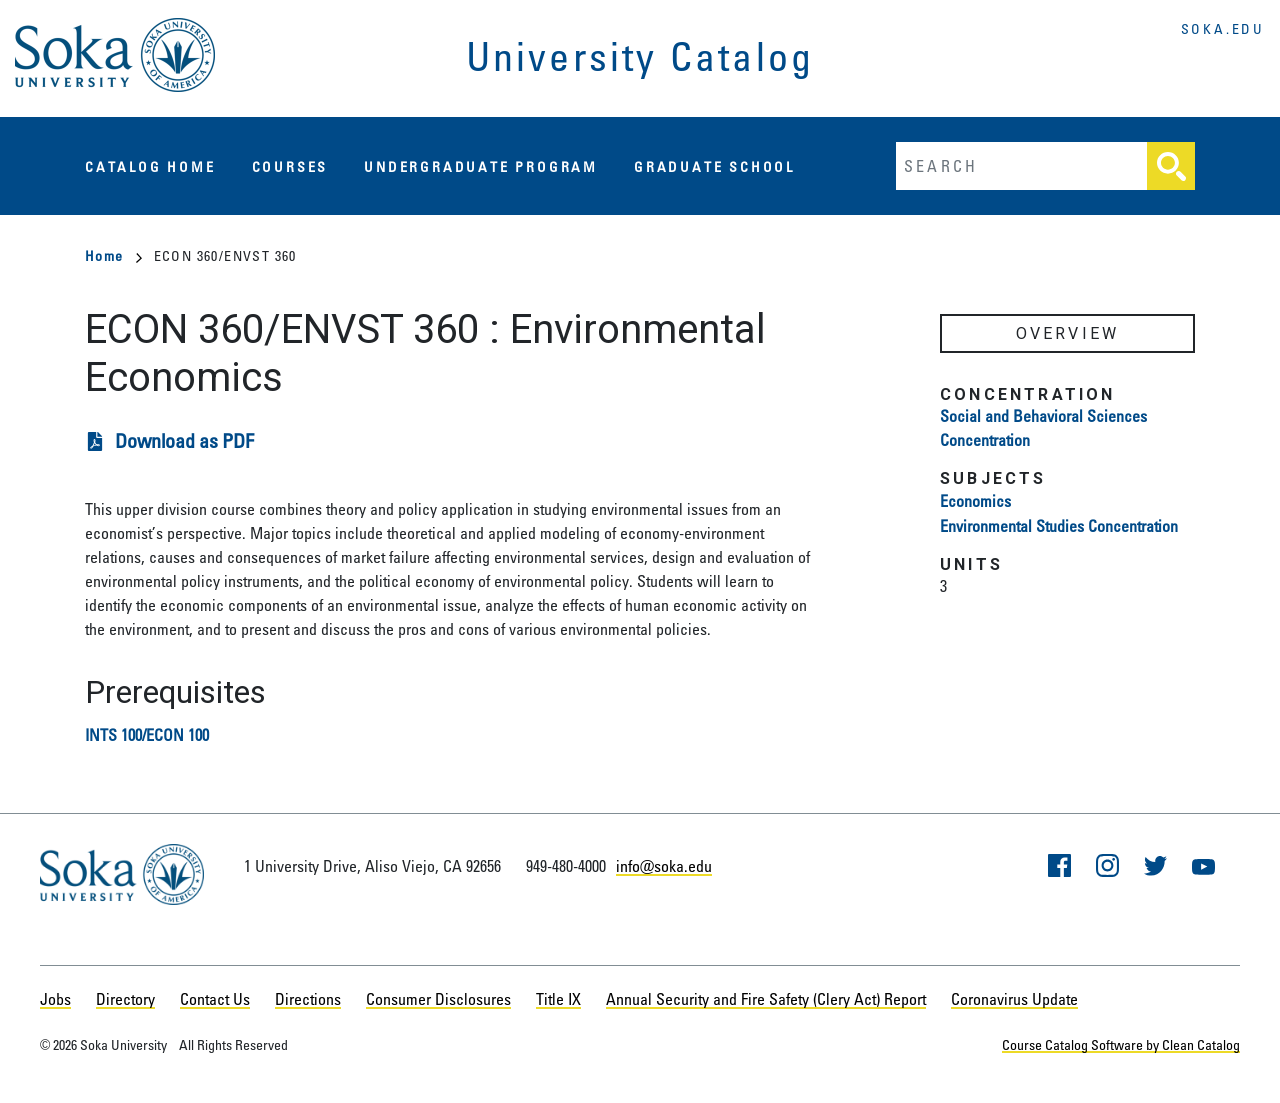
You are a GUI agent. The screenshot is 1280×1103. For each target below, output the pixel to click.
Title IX (558, 999)
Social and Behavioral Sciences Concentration (1043, 428)
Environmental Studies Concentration (1059, 526)
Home (113, 255)
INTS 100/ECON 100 (147, 735)
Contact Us (215, 999)
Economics (975, 501)
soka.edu (1223, 28)
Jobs (55, 999)
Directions (308, 999)
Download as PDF (184, 440)
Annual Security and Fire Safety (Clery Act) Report (766, 999)
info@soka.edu (664, 866)
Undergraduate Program (481, 166)
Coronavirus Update (1014, 999)
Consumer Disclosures (438, 999)
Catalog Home (150, 166)
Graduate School (714, 166)
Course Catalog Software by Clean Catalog (1121, 1044)
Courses (290, 166)
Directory (125, 999)
